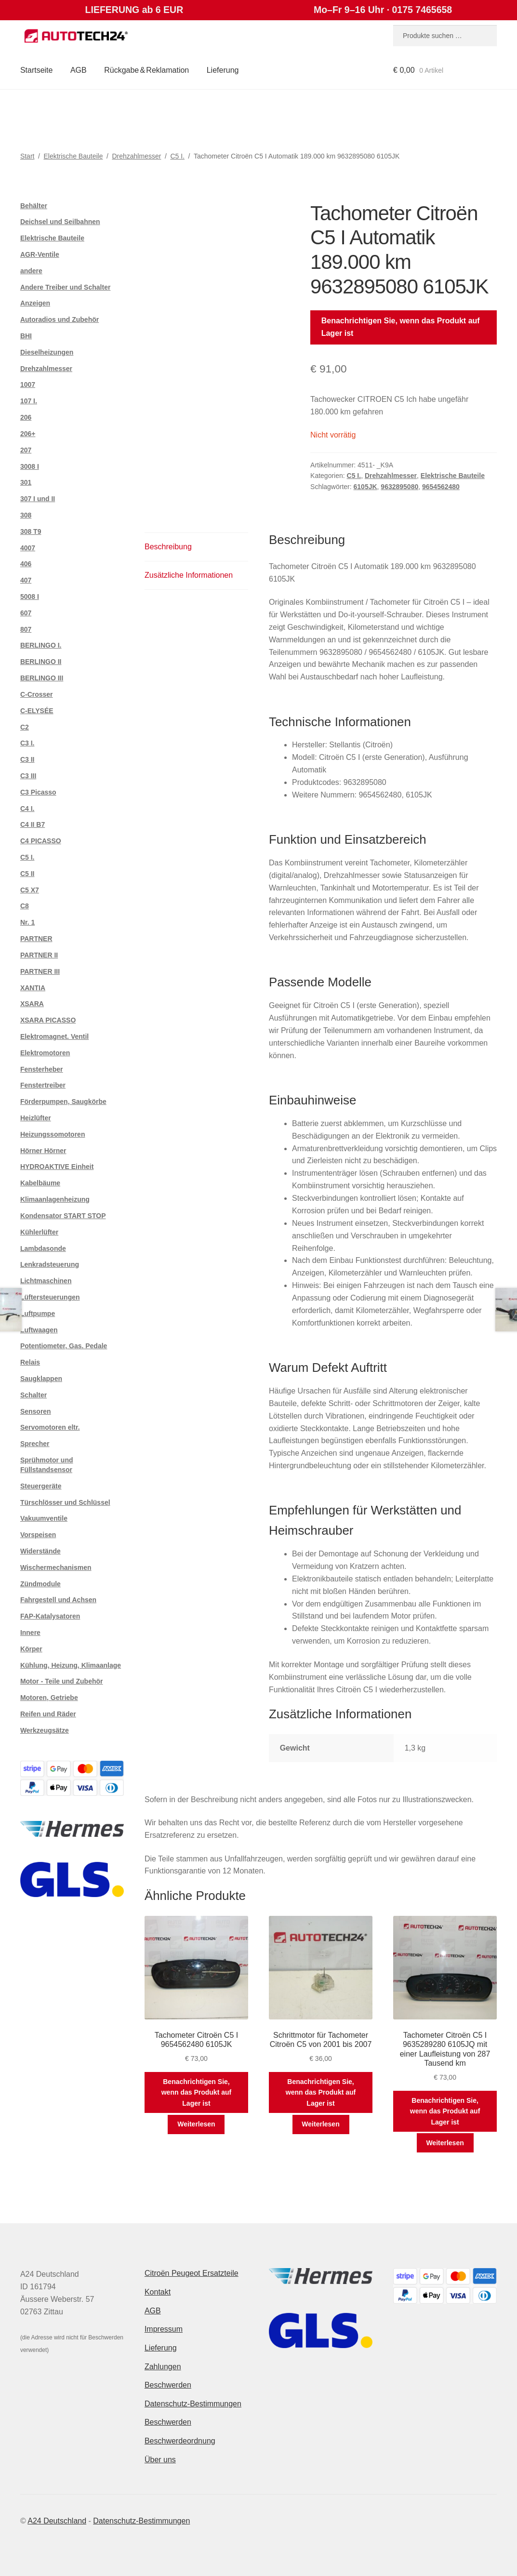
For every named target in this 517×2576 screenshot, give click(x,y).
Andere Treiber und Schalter (65, 287)
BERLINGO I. (41, 645)
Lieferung (223, 70)
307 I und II (37, 499)
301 (25, 482)
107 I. (28, 401)
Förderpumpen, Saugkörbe (63, 1101)
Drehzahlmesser (136, 156)
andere (31, 271)
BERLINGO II (41, 661)
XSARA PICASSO (48, 1020)
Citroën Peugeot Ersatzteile (192, 2273)
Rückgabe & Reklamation (146, 70)
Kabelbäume (40, 1183)
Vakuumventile (43, 1518)
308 (25, 515)
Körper (31, 1649)
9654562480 (441, 487)
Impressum (164, 2329)
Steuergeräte (41, 1486)
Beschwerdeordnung (180, 2441)
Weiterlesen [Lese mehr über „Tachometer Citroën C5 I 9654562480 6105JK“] (196, 2124)
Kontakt (158, 2292)
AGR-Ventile (39, 254)
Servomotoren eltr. (50, 1427)
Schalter (33, 1395)
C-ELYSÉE (36, 711)
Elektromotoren (45, 1053)
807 (25, 629)
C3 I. (27, 743)
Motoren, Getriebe (49, 1697)
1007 (27, 384)
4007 (27, 548)
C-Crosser (36, 694)
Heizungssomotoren (52, 1134)
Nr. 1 (27, 922)
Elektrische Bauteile (73, 156)
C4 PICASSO (40, 841)
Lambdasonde (43, 1248)
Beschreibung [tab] (168, 547)
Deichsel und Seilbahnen (60, 222)
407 (25, 580)
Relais (30, 1362)
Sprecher (35, 1443)
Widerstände (40, 1551)
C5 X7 (29, 890)
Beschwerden (168, 2385)
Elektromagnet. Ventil (54, 1036)
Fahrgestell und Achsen (58, 1600)
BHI (26, 336)
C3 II (27, 759)
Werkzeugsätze (44, 1730)
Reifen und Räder (48, 1714)
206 (25, 417)
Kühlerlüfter (39, 1232)
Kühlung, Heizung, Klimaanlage (70, 1665)
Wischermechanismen (56, 1567)
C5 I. (177, 156)
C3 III (28, 776)
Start (27, 156)
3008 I (29, 466)
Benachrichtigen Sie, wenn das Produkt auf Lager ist (400, 327)
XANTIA (32, 988)
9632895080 (399, 487)
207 (25, 450)
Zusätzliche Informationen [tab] (189, 575)
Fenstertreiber (43, 1085)
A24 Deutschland (56, 2521)
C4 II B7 (32, 824)
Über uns (160, 2460)
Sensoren (35, 1411)
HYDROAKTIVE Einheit (56, 1166)
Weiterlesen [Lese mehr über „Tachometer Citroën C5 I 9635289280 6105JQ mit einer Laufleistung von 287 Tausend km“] (445, 2143)
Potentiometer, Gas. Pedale (63, 1346)
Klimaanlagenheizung (55, 1199)
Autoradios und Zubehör (59, 319)
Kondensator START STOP (63, 1216)
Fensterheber (41, 1069)
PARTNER (36, 939)
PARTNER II (39, 955)
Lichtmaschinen (46, 1281)
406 (25, 564)
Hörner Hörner (43, 1151)
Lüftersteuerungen (50, 1297)
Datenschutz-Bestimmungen (193, 2404)
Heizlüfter (35, 1118)
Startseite (36, 70)
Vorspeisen (38, 1535)
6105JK (365, 487)
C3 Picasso (38, 792)
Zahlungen (163, 2367)
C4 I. (27, 808)
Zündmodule (40, 1584)
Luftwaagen (39, 1330)
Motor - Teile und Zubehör (61, 1681)
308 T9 (30, 531)
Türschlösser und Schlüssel (65, 1502)
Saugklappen (41, 1378)
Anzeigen (35, 303)
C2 (24, 727)
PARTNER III (40, 971)
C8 (24, 906)
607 (25, 613)
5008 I (29, 596)
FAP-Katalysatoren (50, 1616)
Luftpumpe (37, 1313)
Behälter (33, 206)
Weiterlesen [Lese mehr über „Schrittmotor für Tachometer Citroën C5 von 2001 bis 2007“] (320, 2124)
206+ (28, 434)
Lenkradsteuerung (49, 1264)
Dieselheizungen (46, 352)
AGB (78, 70)
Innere (30, 1632)
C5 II (27, 873)
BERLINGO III (41, 678)
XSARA (32, 1004)
